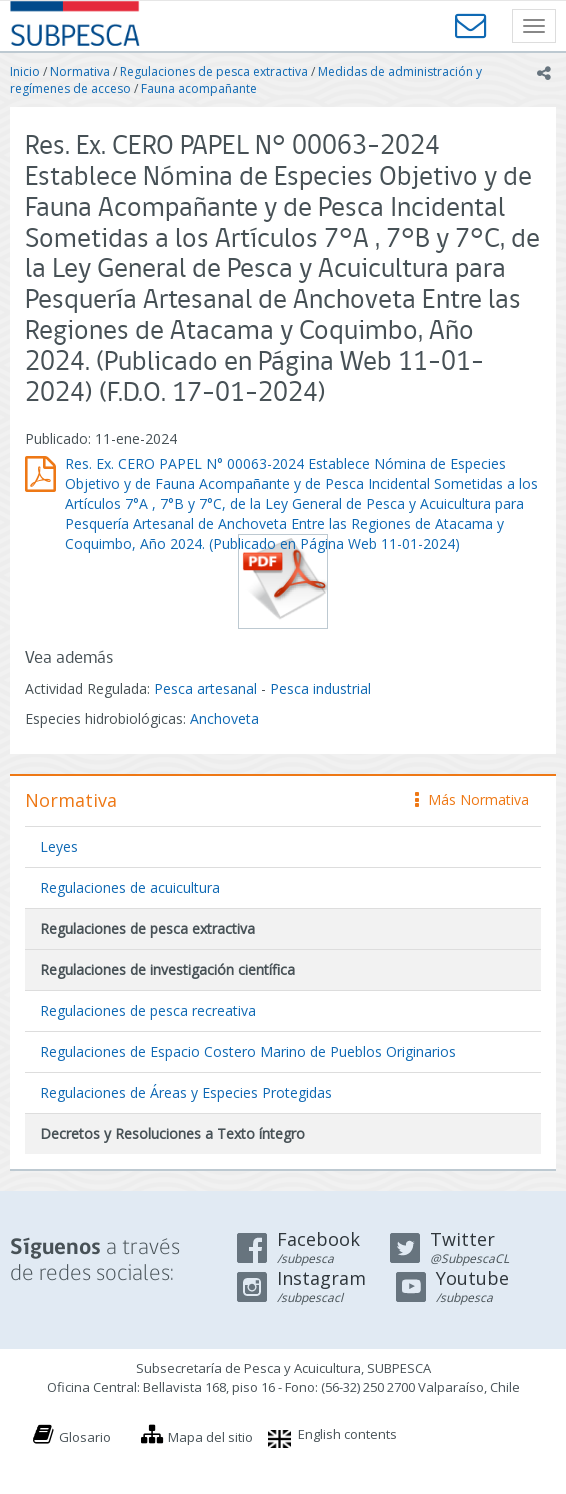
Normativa (80, 71)
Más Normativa (472, 799)
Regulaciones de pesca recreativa (148, 1010)
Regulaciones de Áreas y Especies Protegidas (186, 1092)
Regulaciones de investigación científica (167, 969)
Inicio (25, 71)
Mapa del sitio (210, 1437)
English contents (347, 1434)
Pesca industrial (320, 688)
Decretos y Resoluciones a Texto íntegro (172, 1133)
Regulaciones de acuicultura (130, 887)
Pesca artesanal (207, 688)
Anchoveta (224, 718)
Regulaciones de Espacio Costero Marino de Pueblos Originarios (248, 1051)
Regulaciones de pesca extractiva (214, 71)
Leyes (59, 846)
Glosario (85, 1437)
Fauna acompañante (199, 88)
